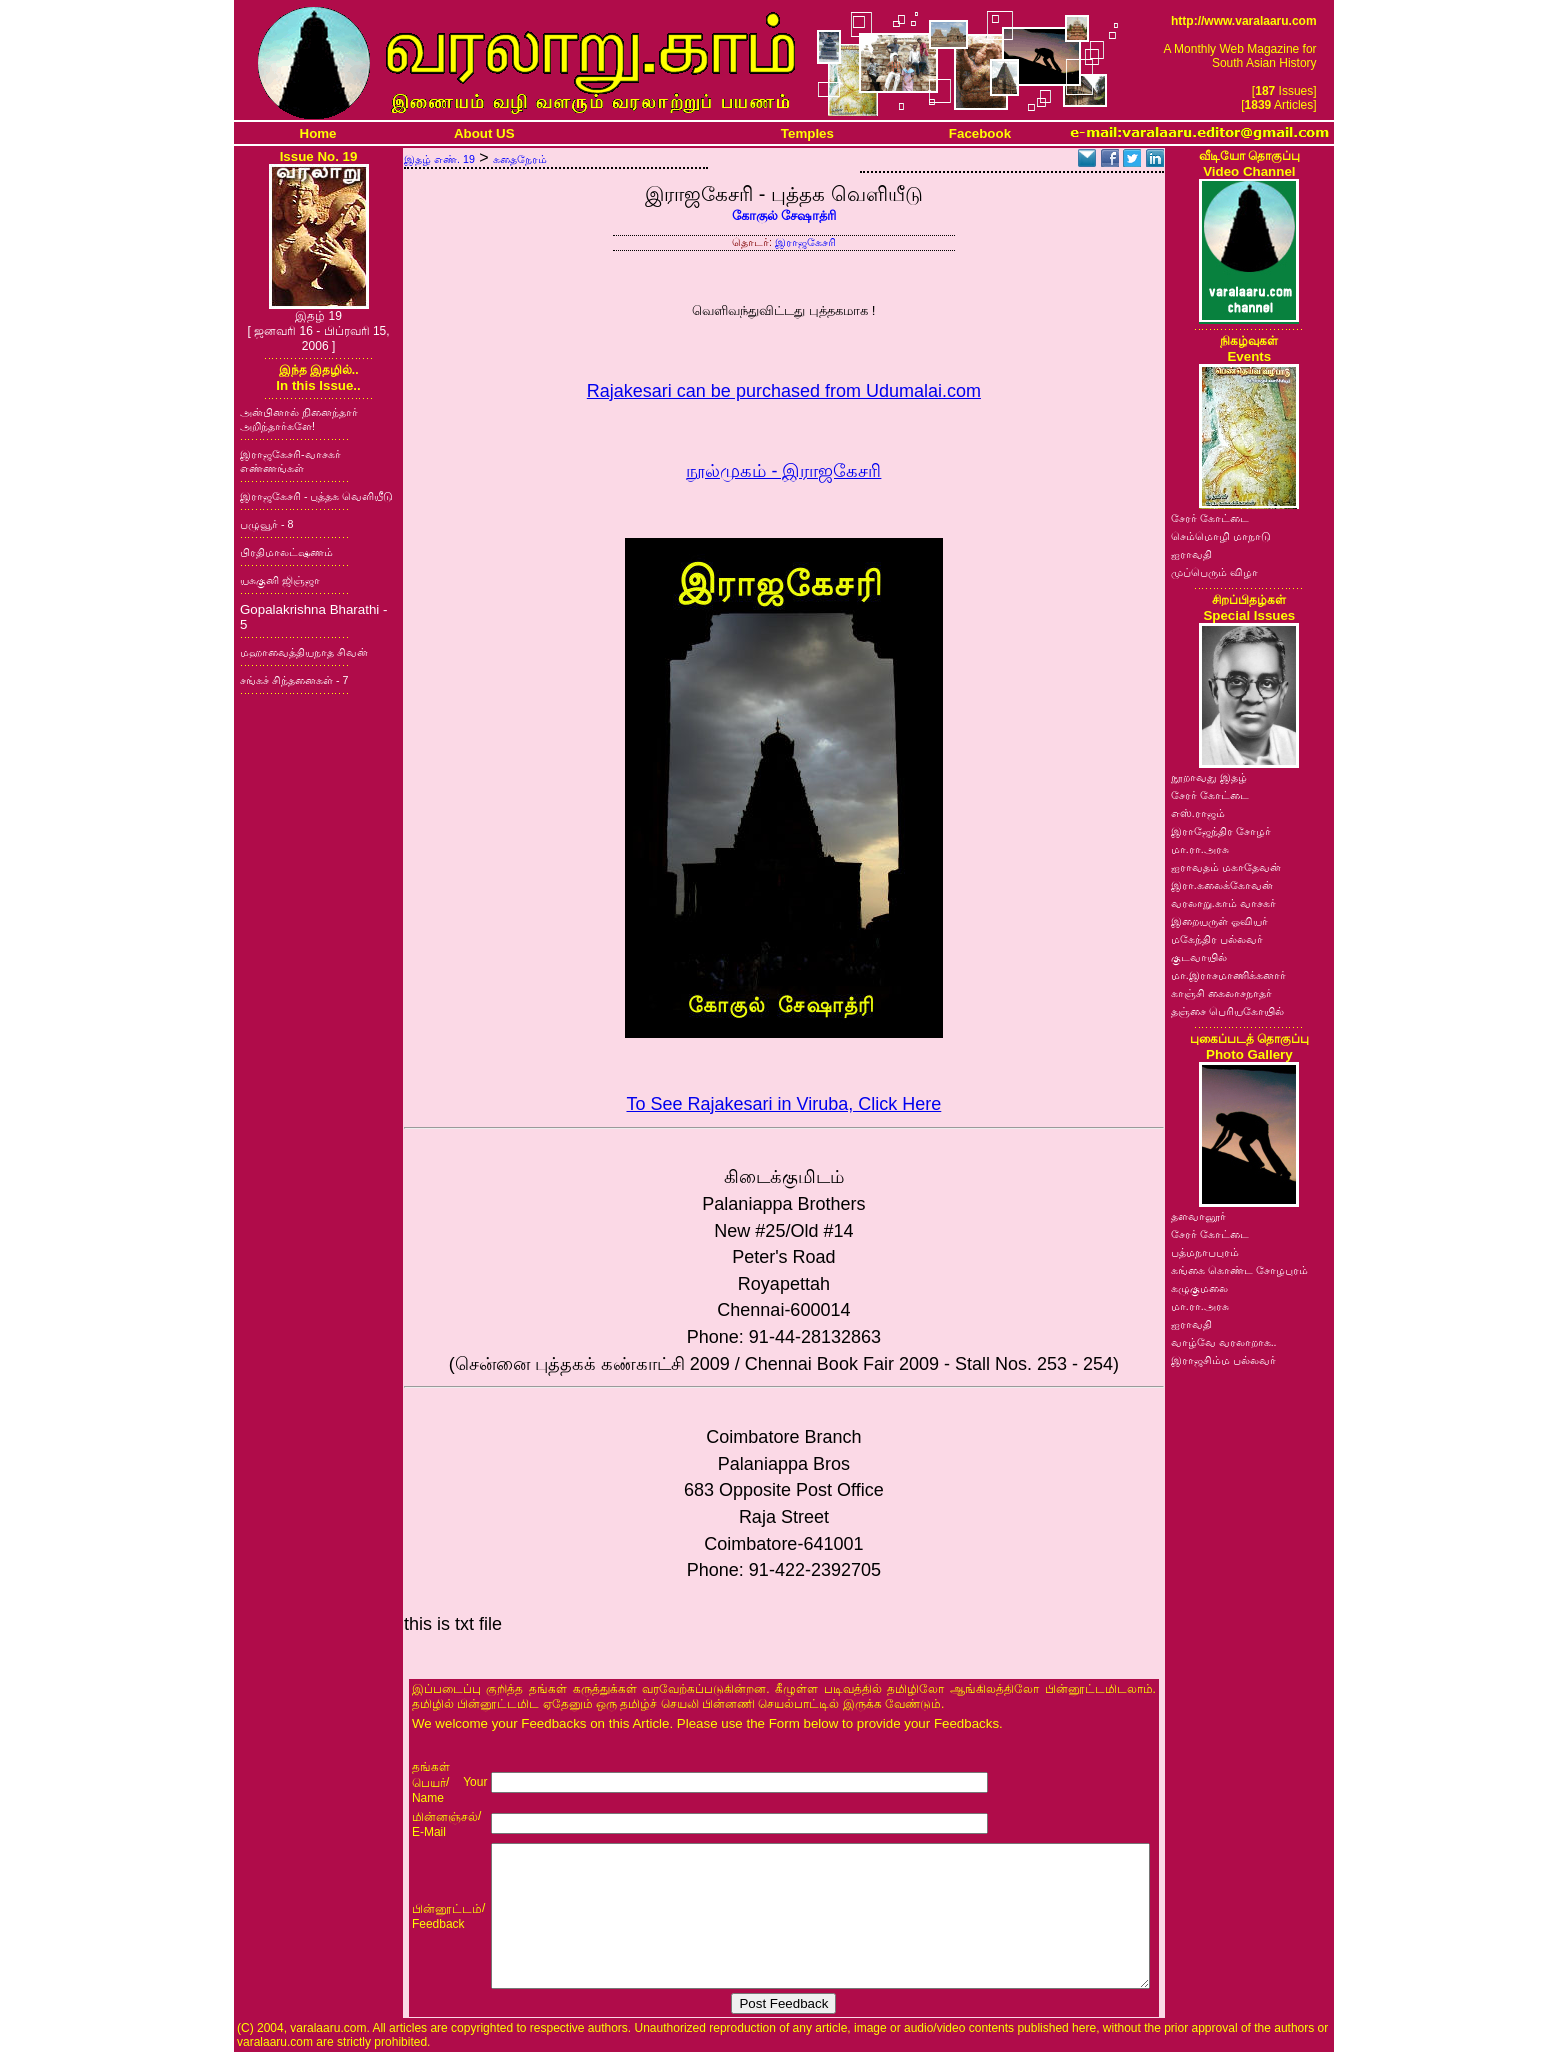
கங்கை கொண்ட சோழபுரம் (1239, 1270)
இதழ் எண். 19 (439, 159)
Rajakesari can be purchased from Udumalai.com (784, 391)
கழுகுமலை (1199, 1288)
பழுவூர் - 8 (266, 524)
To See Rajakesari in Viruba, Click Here (783, 1104)
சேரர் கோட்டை (1210, 518)
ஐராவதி (1191, 554)
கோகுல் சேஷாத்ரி (784, 215)
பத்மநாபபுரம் (1205, 1252)
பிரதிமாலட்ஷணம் (286, 552)
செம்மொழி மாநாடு (1221, 536)
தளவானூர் (1198, 1216)
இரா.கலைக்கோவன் (1222, 885)
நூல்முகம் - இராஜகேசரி (783, 471)
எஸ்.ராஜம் (1198, 813)
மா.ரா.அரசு (1200, 849)
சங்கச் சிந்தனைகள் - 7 (294, 680)
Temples (807, 133)
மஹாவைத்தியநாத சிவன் (304, 652)
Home (318, 133)
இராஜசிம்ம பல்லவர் (1223, 1360)
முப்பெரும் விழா (1214, 572)
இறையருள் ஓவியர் (1219, 921)
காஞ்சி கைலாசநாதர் (1221, 993)
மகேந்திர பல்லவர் (1217, 939)
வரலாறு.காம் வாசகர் (1223, 903)
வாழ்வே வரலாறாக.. (1224, 1342)
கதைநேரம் (520, 159)
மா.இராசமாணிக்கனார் (1228, 975)
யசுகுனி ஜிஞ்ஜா (280, 580)
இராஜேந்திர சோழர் (1221, 831)
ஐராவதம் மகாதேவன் (1226, 867)
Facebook (980, 133)
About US (484, 133)
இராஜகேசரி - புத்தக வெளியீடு (316, 496)
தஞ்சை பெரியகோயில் (1227, 1011)
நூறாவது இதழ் (1209, 777)
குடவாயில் (1199, 957)
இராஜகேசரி (805, 242)
